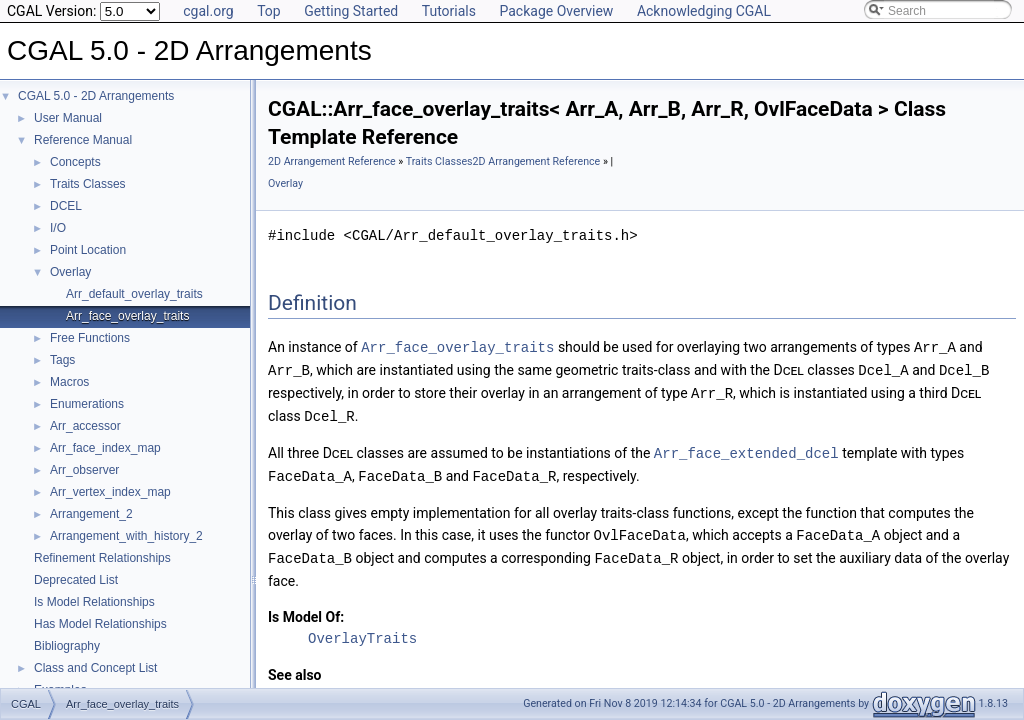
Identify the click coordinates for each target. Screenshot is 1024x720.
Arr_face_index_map (105, 448)
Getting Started (351, 11)
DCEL (66, 206)
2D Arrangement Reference (332, 161)
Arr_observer (84, 470)
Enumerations (87, 404)
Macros (69, 382)
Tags (62, 360)
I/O (58, 228)
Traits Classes (88, 184)
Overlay (70, 272)
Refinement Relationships (102, 558)
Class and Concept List (95, 668)
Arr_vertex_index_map (110, 492)
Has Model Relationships (100, 624)
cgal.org (208, 11)
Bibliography (67, 646)
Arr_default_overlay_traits (134, 294)
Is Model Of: (306, 609)
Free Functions (90, 338)
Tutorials (449, 11)
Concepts (75, 162)
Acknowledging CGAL (704, 11)
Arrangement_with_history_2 (126, 536)
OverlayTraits (362, 630)
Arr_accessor (85, 426)
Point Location (88, 250)
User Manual (68, 118)
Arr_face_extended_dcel (746, 448)
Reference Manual (83, 140)
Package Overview (556, 11)
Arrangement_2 (91, 514)
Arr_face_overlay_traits (127, 316)
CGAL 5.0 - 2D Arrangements (96, 96)
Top (269, 11)
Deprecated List (76, 580)
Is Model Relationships (94, 602)
